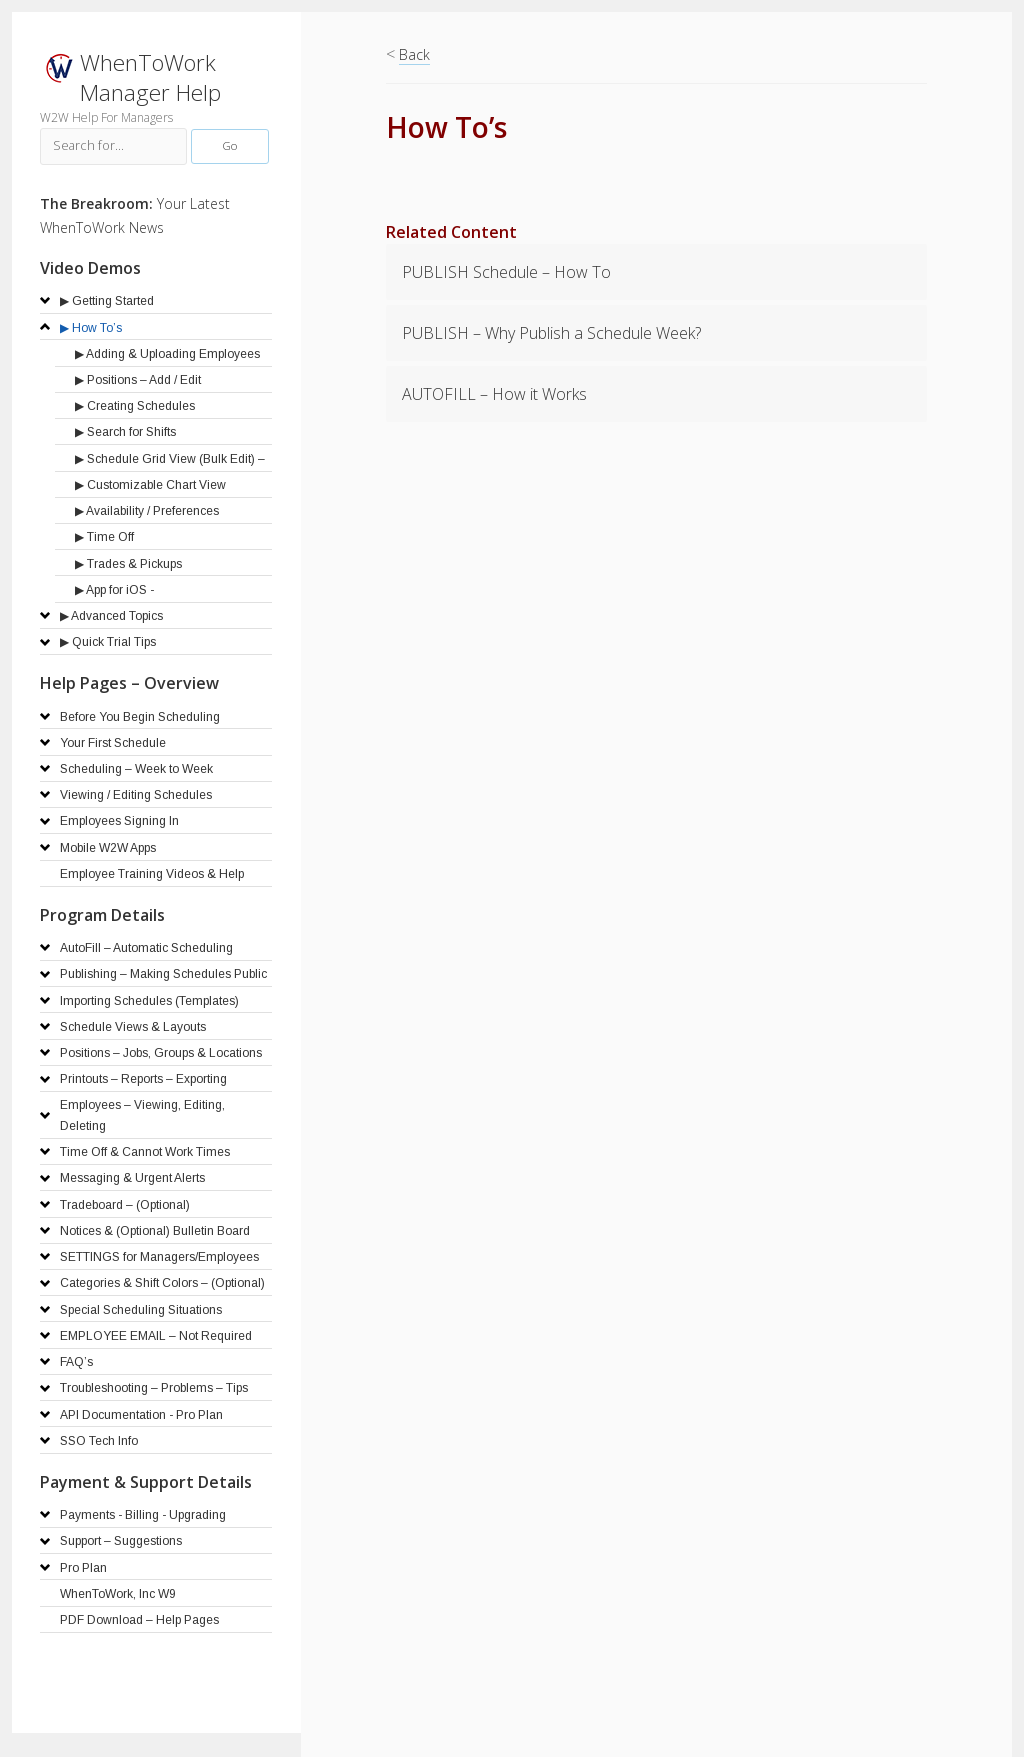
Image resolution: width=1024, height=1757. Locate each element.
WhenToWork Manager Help (150, 77)
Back (414, 54)
